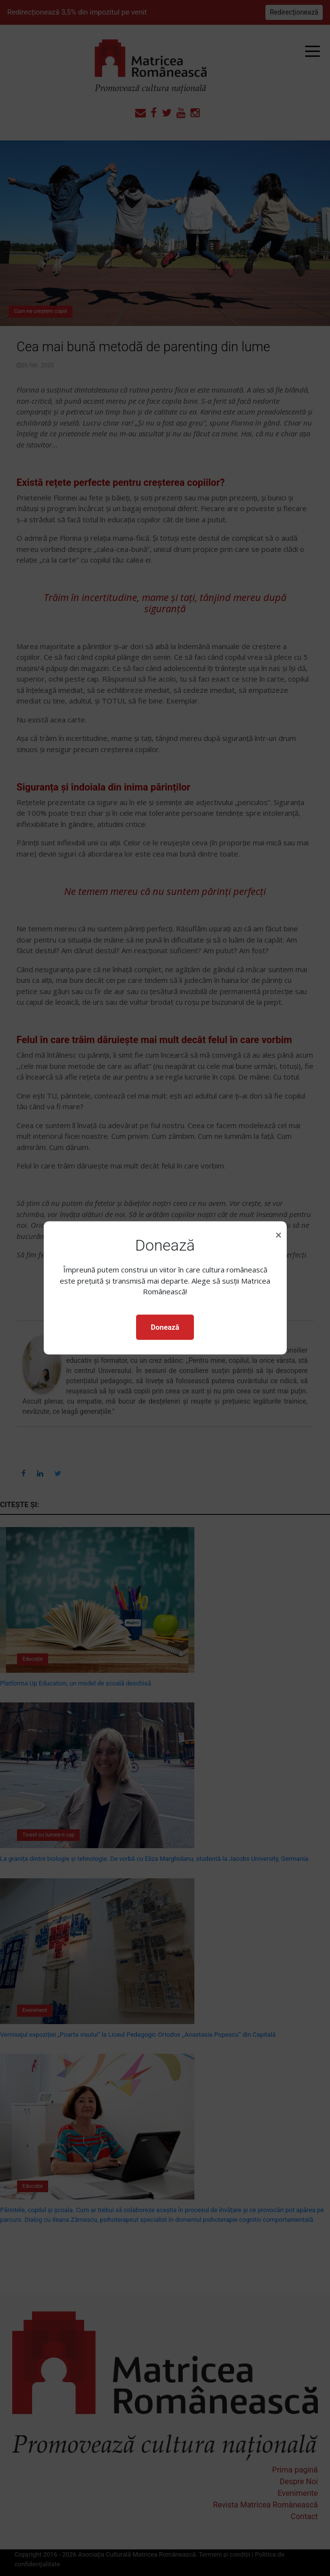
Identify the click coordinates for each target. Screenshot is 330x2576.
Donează (165, 1327)
